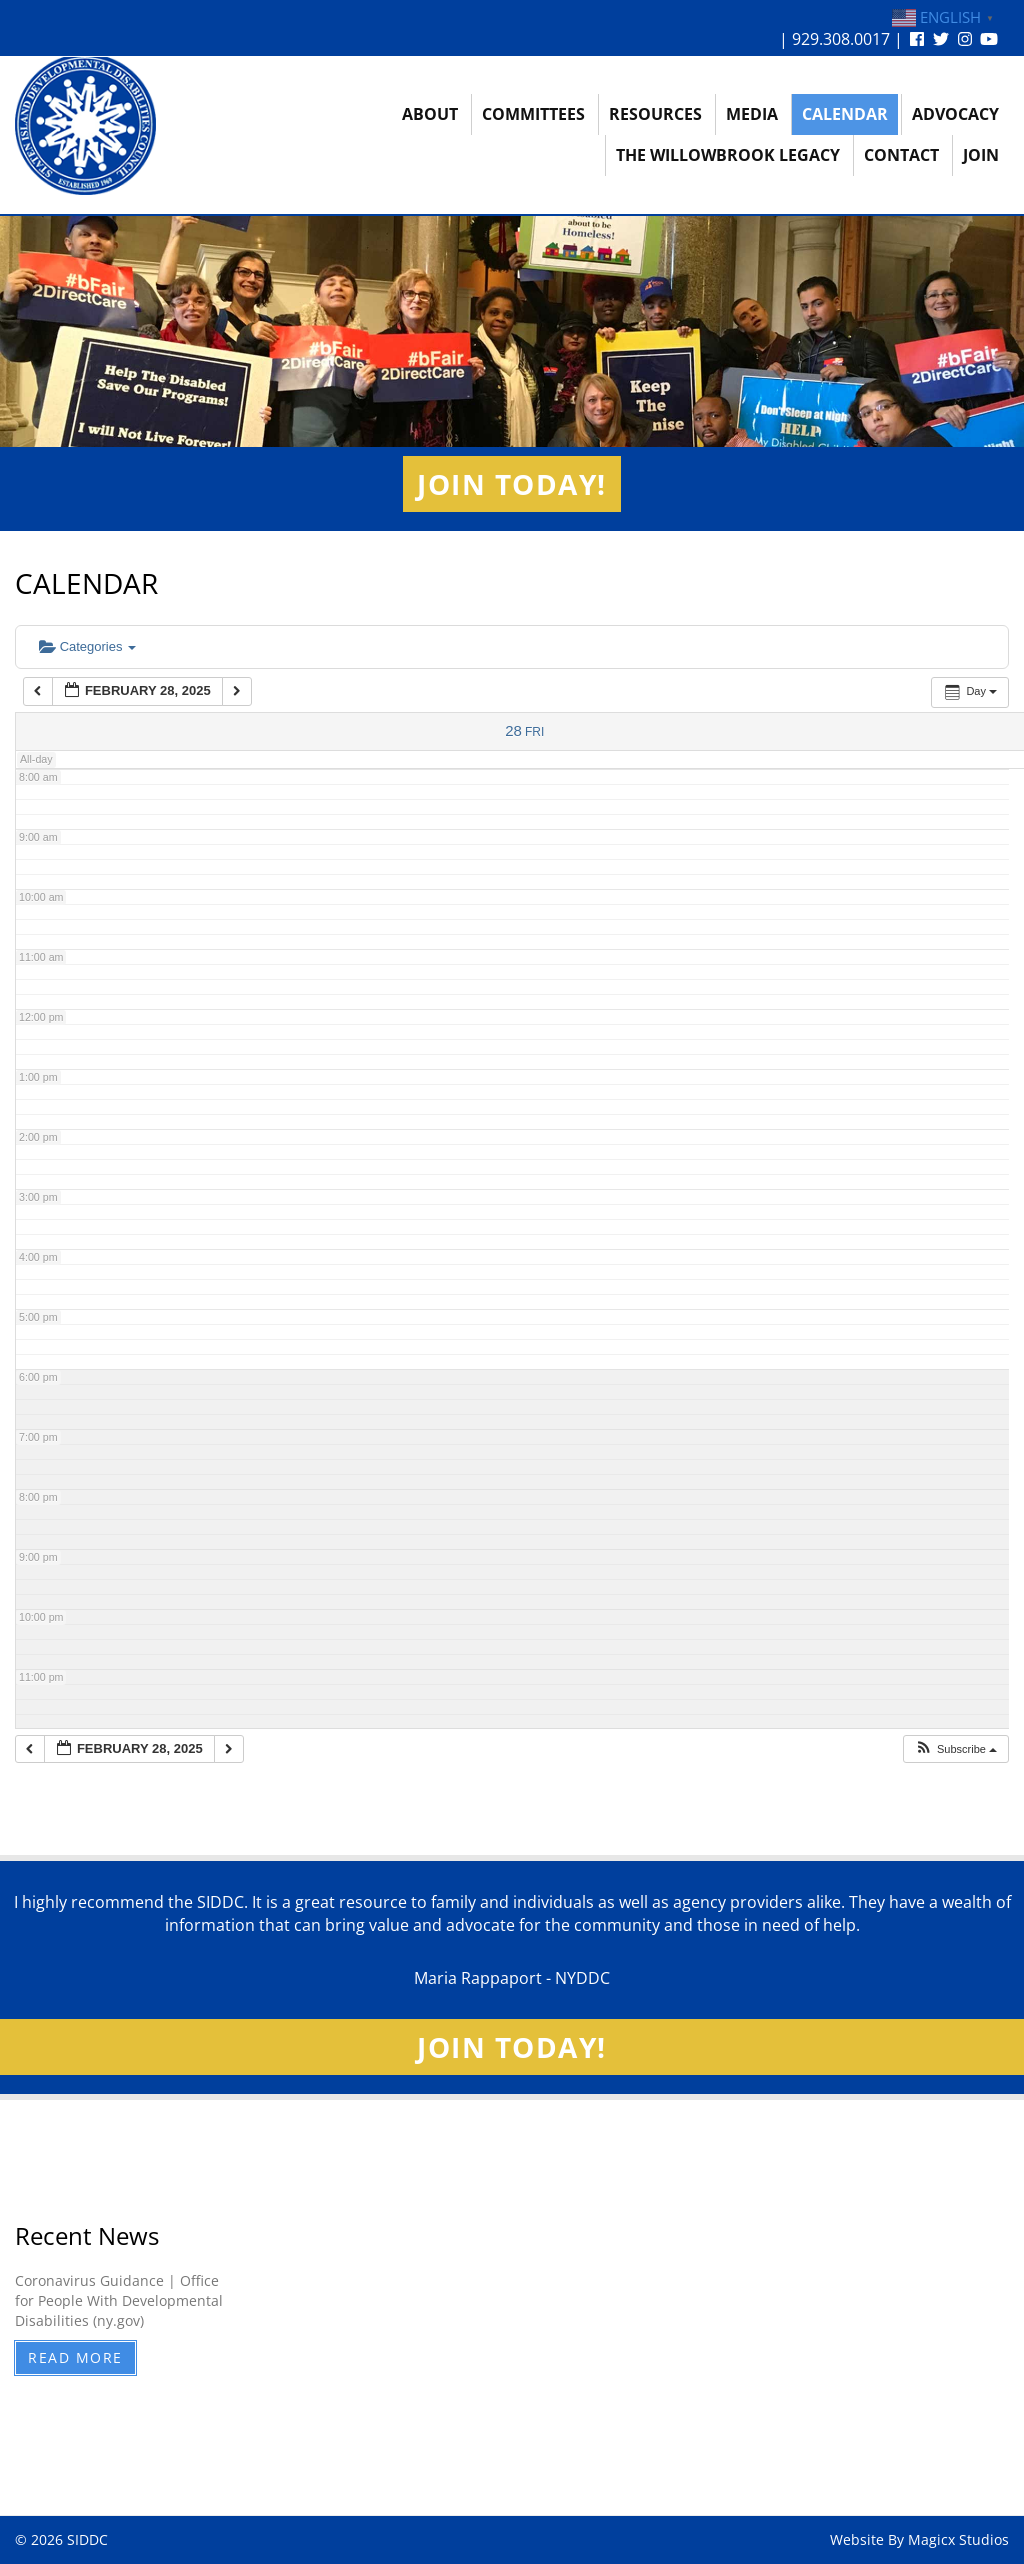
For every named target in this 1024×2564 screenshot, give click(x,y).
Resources (655, 114)
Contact (901, 155)
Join (981, 155)
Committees (533, 114)
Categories (87, 646)
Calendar (845, 114)
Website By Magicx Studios (919, 2539)
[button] (955, 1749)
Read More (75, 2357)
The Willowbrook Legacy (728, 155)
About (430, 114)
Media (752, 114)
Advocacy (955, 114)
